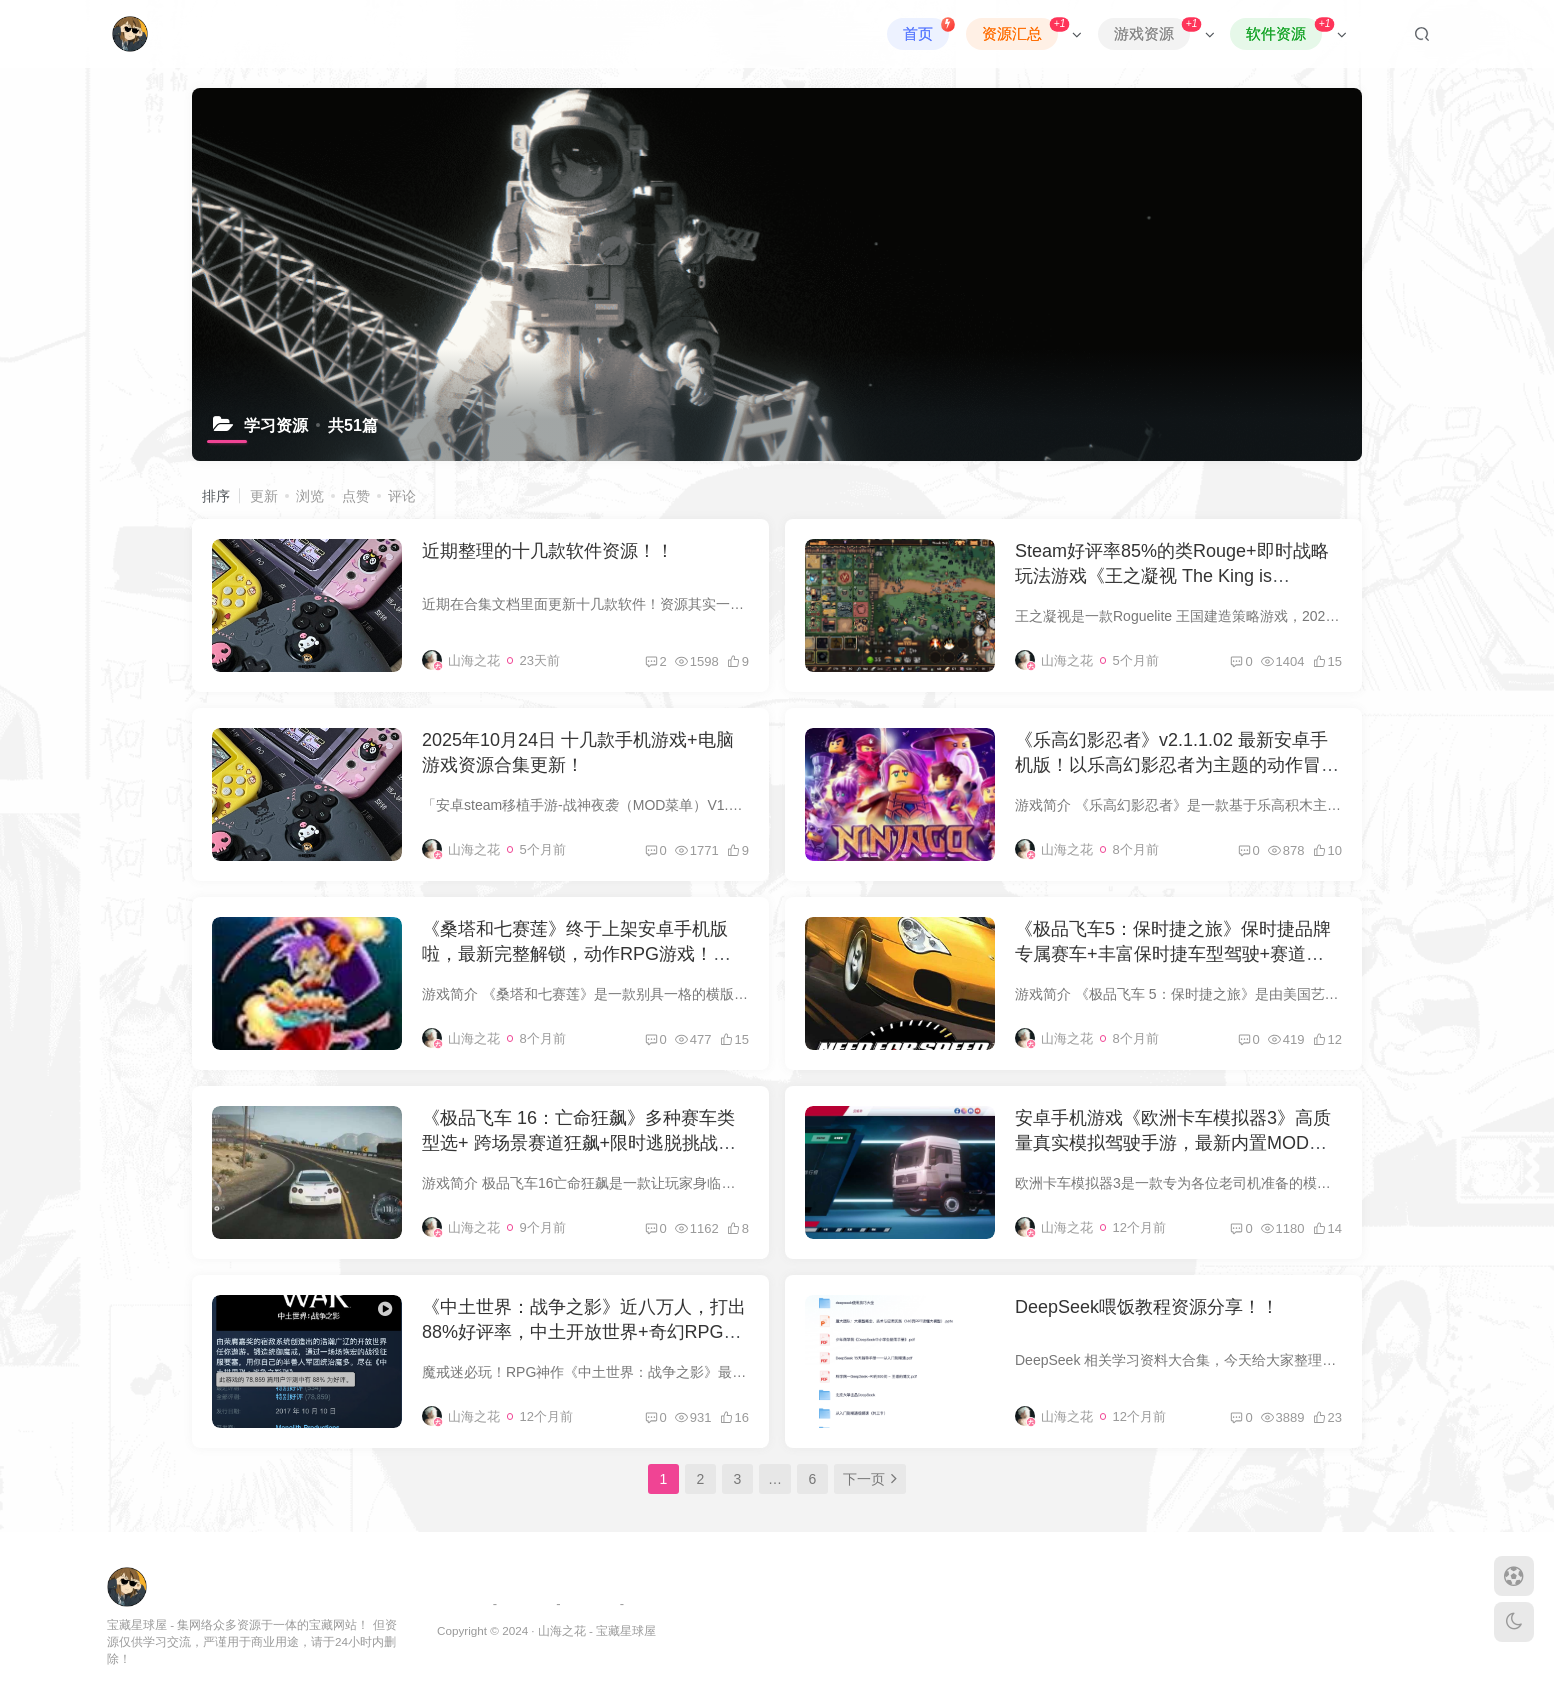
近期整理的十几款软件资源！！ (548, 551)
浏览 (310, 496)
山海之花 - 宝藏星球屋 (597, 1630)
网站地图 (527, 1603)
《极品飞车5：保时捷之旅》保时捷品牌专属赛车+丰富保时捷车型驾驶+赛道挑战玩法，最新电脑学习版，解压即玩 (1173, 954)
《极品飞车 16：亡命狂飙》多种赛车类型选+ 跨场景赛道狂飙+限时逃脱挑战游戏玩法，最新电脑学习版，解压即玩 (579, 1143)
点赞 (356, 496)
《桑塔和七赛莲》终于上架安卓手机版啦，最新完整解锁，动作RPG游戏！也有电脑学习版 (585, 954)
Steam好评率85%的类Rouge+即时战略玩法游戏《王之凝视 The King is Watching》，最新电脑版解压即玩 (1172, 576)
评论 (402, 496)
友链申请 (463, 1603)
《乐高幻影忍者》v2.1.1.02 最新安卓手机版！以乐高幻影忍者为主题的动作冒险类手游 (1177, 765)
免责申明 (590, 1603)
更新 (264, 496)
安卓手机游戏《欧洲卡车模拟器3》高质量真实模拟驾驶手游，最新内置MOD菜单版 (1173, 1143)
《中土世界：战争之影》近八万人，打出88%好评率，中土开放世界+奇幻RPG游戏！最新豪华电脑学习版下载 (584, 1332)
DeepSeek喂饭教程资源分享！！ (1147, 1307)
